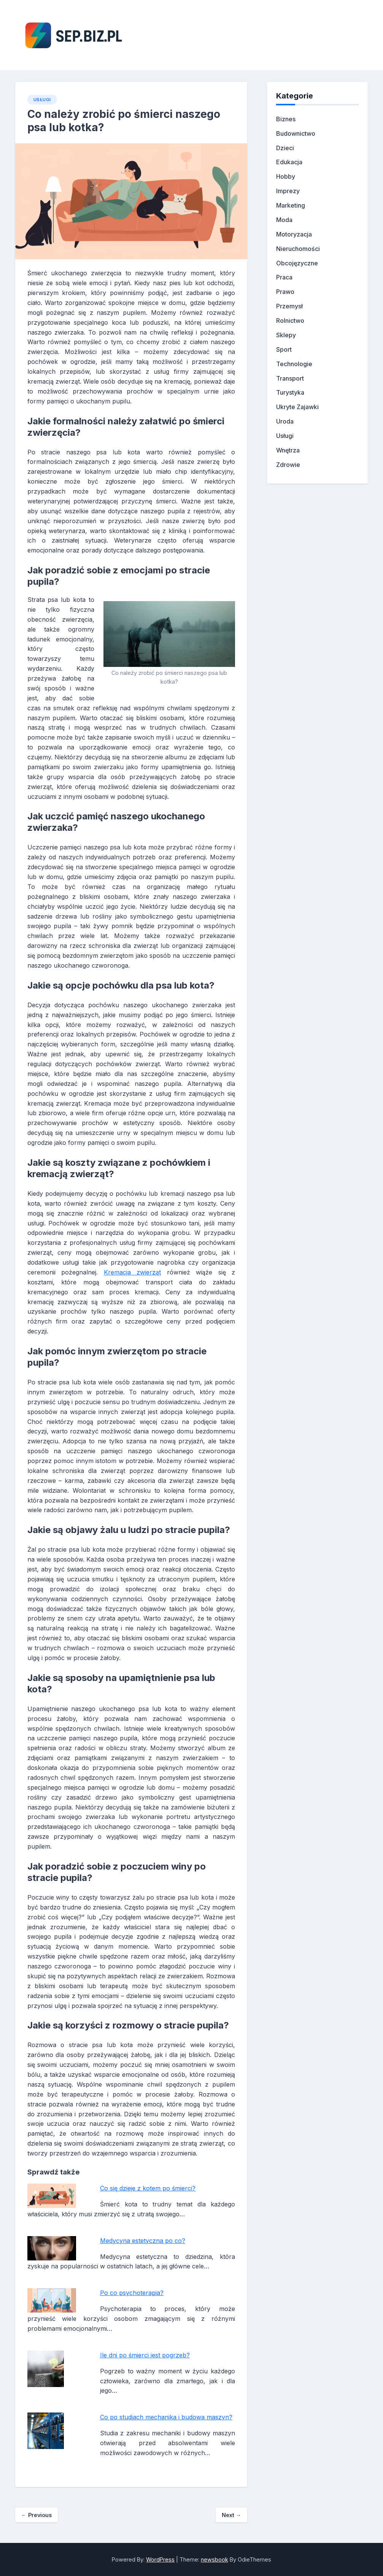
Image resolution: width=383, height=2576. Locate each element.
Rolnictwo (290, 320)
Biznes (286, 119)
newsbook (214, 2559)
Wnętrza (288, 450)
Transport (290, 378)
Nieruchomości (298, 248)
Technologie (294, 364)
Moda (284, 220)
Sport (284, 349)
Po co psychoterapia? (132, 2293)
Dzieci (285, 148)
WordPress (160, 2559)
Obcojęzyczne (297, 263)
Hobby (285, 176)
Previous (36, 2515)
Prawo (285, 291)
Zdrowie (288, 464)
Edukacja (289, 162)
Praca (284, 277)
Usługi (42, 99)
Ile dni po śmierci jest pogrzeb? (145, 2355)
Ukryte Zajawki (297, 407)
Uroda (285, 421)
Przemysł (289, 306)
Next (231, 2515)
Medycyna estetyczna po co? (142, 2240)
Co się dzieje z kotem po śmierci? (147, 2188)
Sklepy (286, 335)
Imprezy (288, 191)
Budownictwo (295, 133)
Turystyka (290, 392)
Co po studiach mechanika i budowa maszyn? (166, 2417)
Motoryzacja (294, 234)
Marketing (290, 205)
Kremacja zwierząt (132, 1272)
